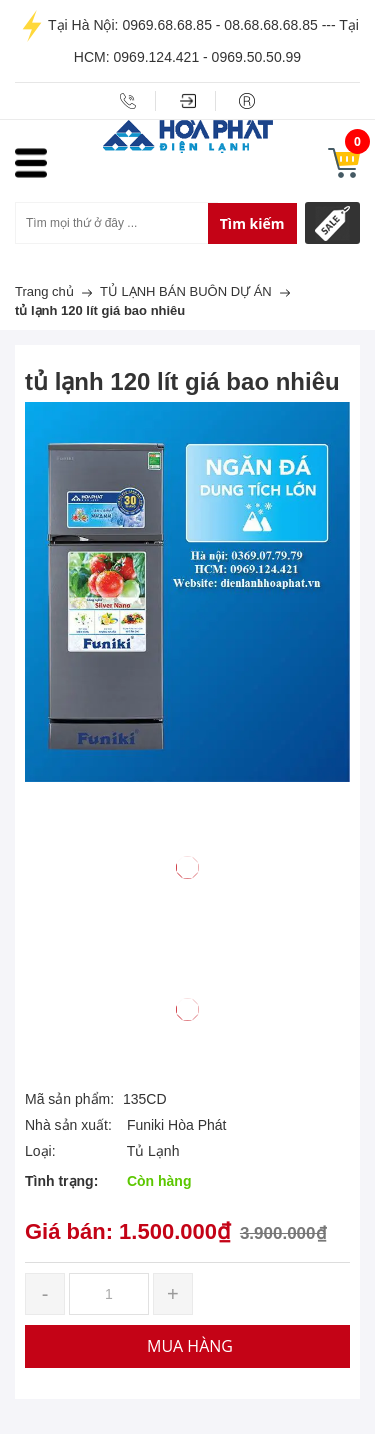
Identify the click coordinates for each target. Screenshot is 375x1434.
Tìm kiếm (252, 223)
